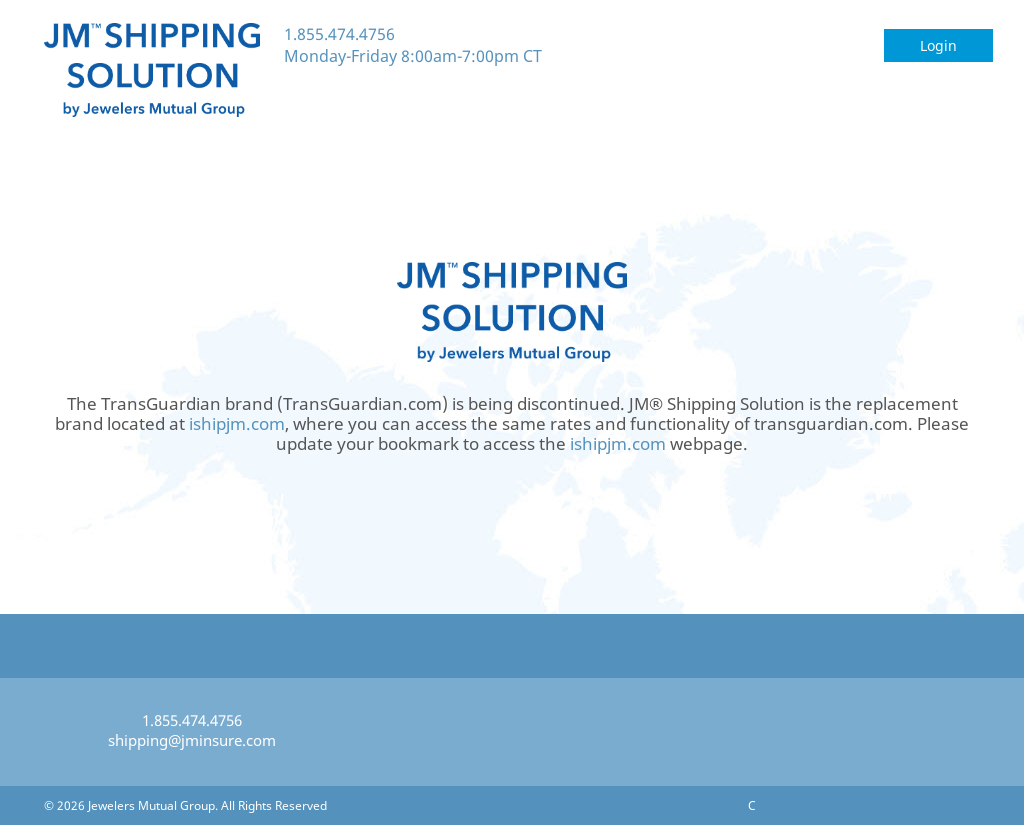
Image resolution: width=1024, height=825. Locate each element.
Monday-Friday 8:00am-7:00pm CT (413, 56)
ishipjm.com (237, 423)
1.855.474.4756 (339, 34)
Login (938, 45)
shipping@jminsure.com (192, 740)
